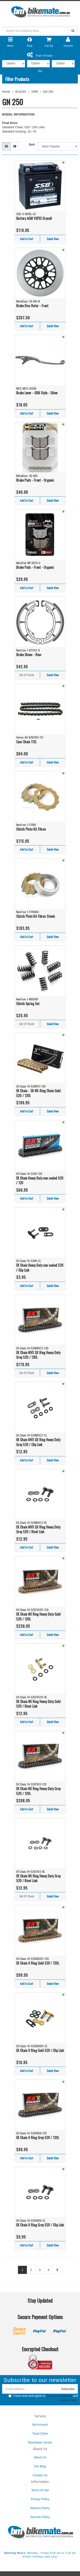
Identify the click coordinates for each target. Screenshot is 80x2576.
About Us (40, 2457)
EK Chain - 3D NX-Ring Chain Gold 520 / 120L (38, 1093)
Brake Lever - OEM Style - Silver (37, 392)
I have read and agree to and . (43, 2398)
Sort (32, 144)
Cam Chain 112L (26, 741)
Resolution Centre (40, 2442)
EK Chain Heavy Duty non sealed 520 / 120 (39, 1180)
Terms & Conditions (59, 2395)
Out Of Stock (26, 675)
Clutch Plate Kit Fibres (31, 829)
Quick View (53, 238)
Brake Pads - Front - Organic (35, 480)
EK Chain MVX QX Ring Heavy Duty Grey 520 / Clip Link (38, 1442)
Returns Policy (39, 2508)
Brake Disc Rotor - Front (32, 305)
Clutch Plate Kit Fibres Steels (35, 916)
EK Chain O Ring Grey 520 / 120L (37, 2137)
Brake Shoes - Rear (29, 654)
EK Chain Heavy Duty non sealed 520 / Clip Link (39, 1267)
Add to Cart (26, 238)
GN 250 (48, 91)
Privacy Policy (68, 2400)
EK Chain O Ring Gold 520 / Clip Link (40, 2050)
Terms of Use (40, 2490)
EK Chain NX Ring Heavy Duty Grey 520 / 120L (38, 1791)
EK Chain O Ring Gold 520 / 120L (37, 1963)
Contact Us (40, 2475)
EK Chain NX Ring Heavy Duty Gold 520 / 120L (38, 1616)
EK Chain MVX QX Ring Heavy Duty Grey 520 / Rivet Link (38, 1529)
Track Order (40, 2433)
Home (6, 91)
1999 (34, 91)
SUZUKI (20, 91)
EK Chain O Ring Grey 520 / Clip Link (40, 2225)
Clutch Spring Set (27, 1003)
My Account (40, 2424)
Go (40, 71)
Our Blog (40, 2466)
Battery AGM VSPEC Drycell (34, 218)
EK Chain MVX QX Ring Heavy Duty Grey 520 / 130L (38, 1355)
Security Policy (40, 2517)
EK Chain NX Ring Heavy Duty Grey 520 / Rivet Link (38, 1878)
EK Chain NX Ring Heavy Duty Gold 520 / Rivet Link (38, 1704)
